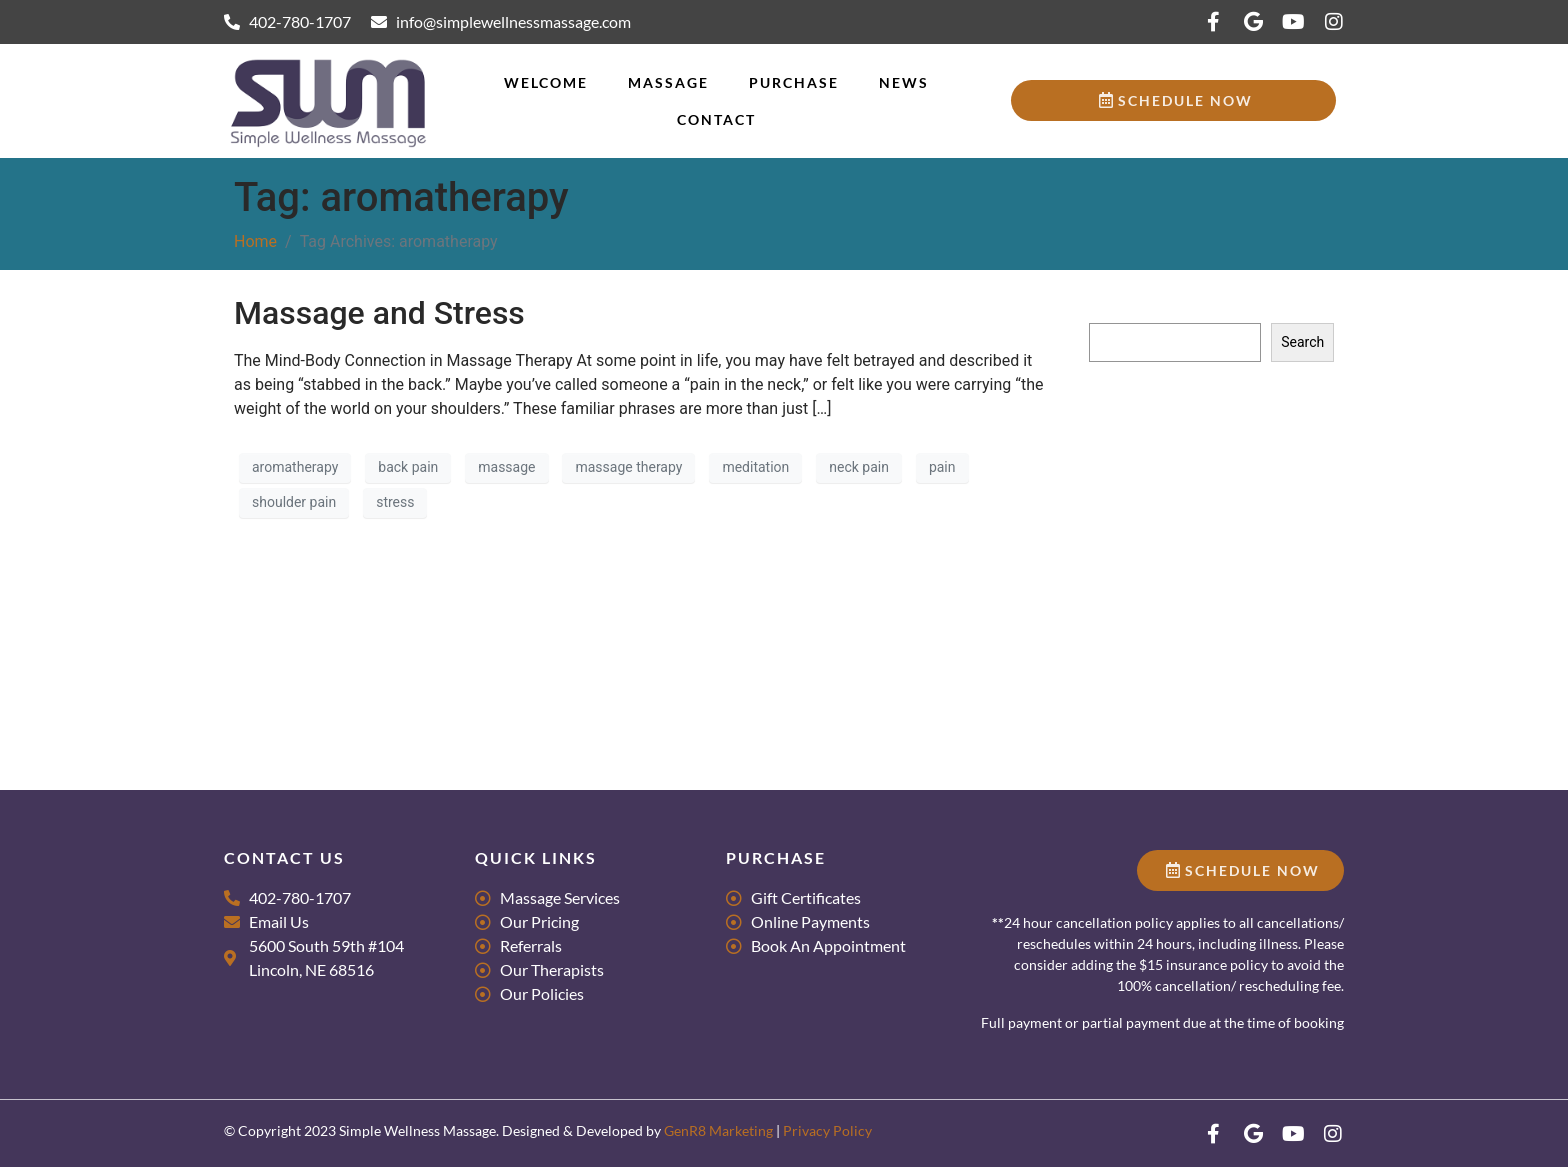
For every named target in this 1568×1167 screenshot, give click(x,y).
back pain (408, 467)
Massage (668, 82)
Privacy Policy (827, 1130)
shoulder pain (294, 502)
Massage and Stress (379, 313)
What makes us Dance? (1161, 531)
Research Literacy (1144, 443)
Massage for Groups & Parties (1182, 472)
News (904, 82)
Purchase (794, 82)
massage (506, 467)
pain (942, 467)
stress (395, 502)
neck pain (859, 467)
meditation (755, 467)
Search (1111, 304)
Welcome (546, 82)
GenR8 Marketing (718, 1130)
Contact (716, 119)
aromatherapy (295, 467)
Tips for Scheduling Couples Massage (1206, 501)
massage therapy (628, 467)
